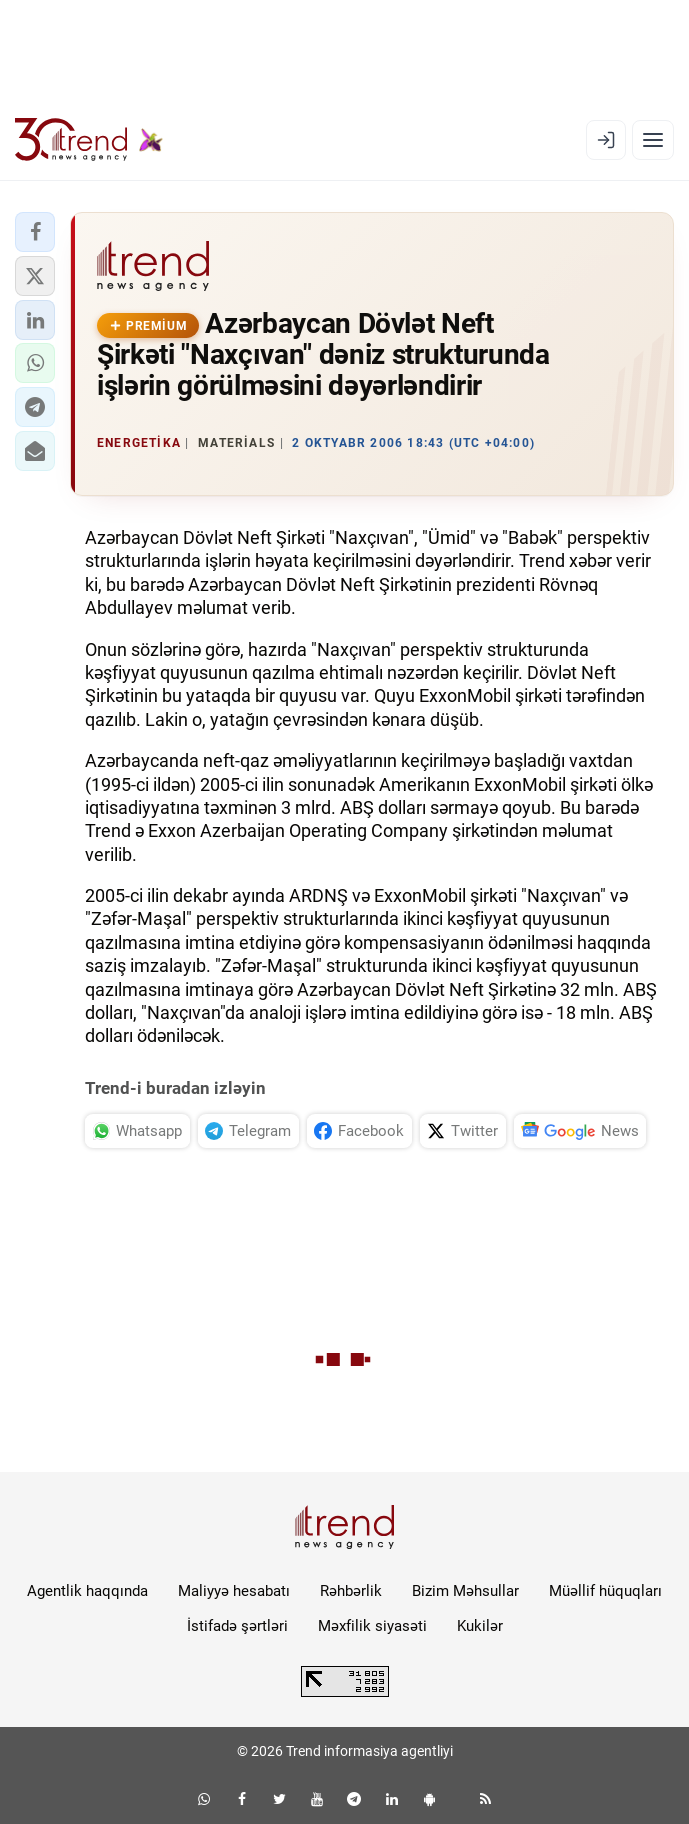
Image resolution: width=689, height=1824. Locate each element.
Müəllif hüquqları (605, 1591)
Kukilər (480, 1626)
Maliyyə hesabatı (234, 1591)
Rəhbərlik (351, 1591)
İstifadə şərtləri (237, 1626)
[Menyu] (653, 140)
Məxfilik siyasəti (372, 1626)
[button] (35, 232)
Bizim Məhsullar (465, 1591)
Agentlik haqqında (87, 1591)
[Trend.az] (89, 140)
